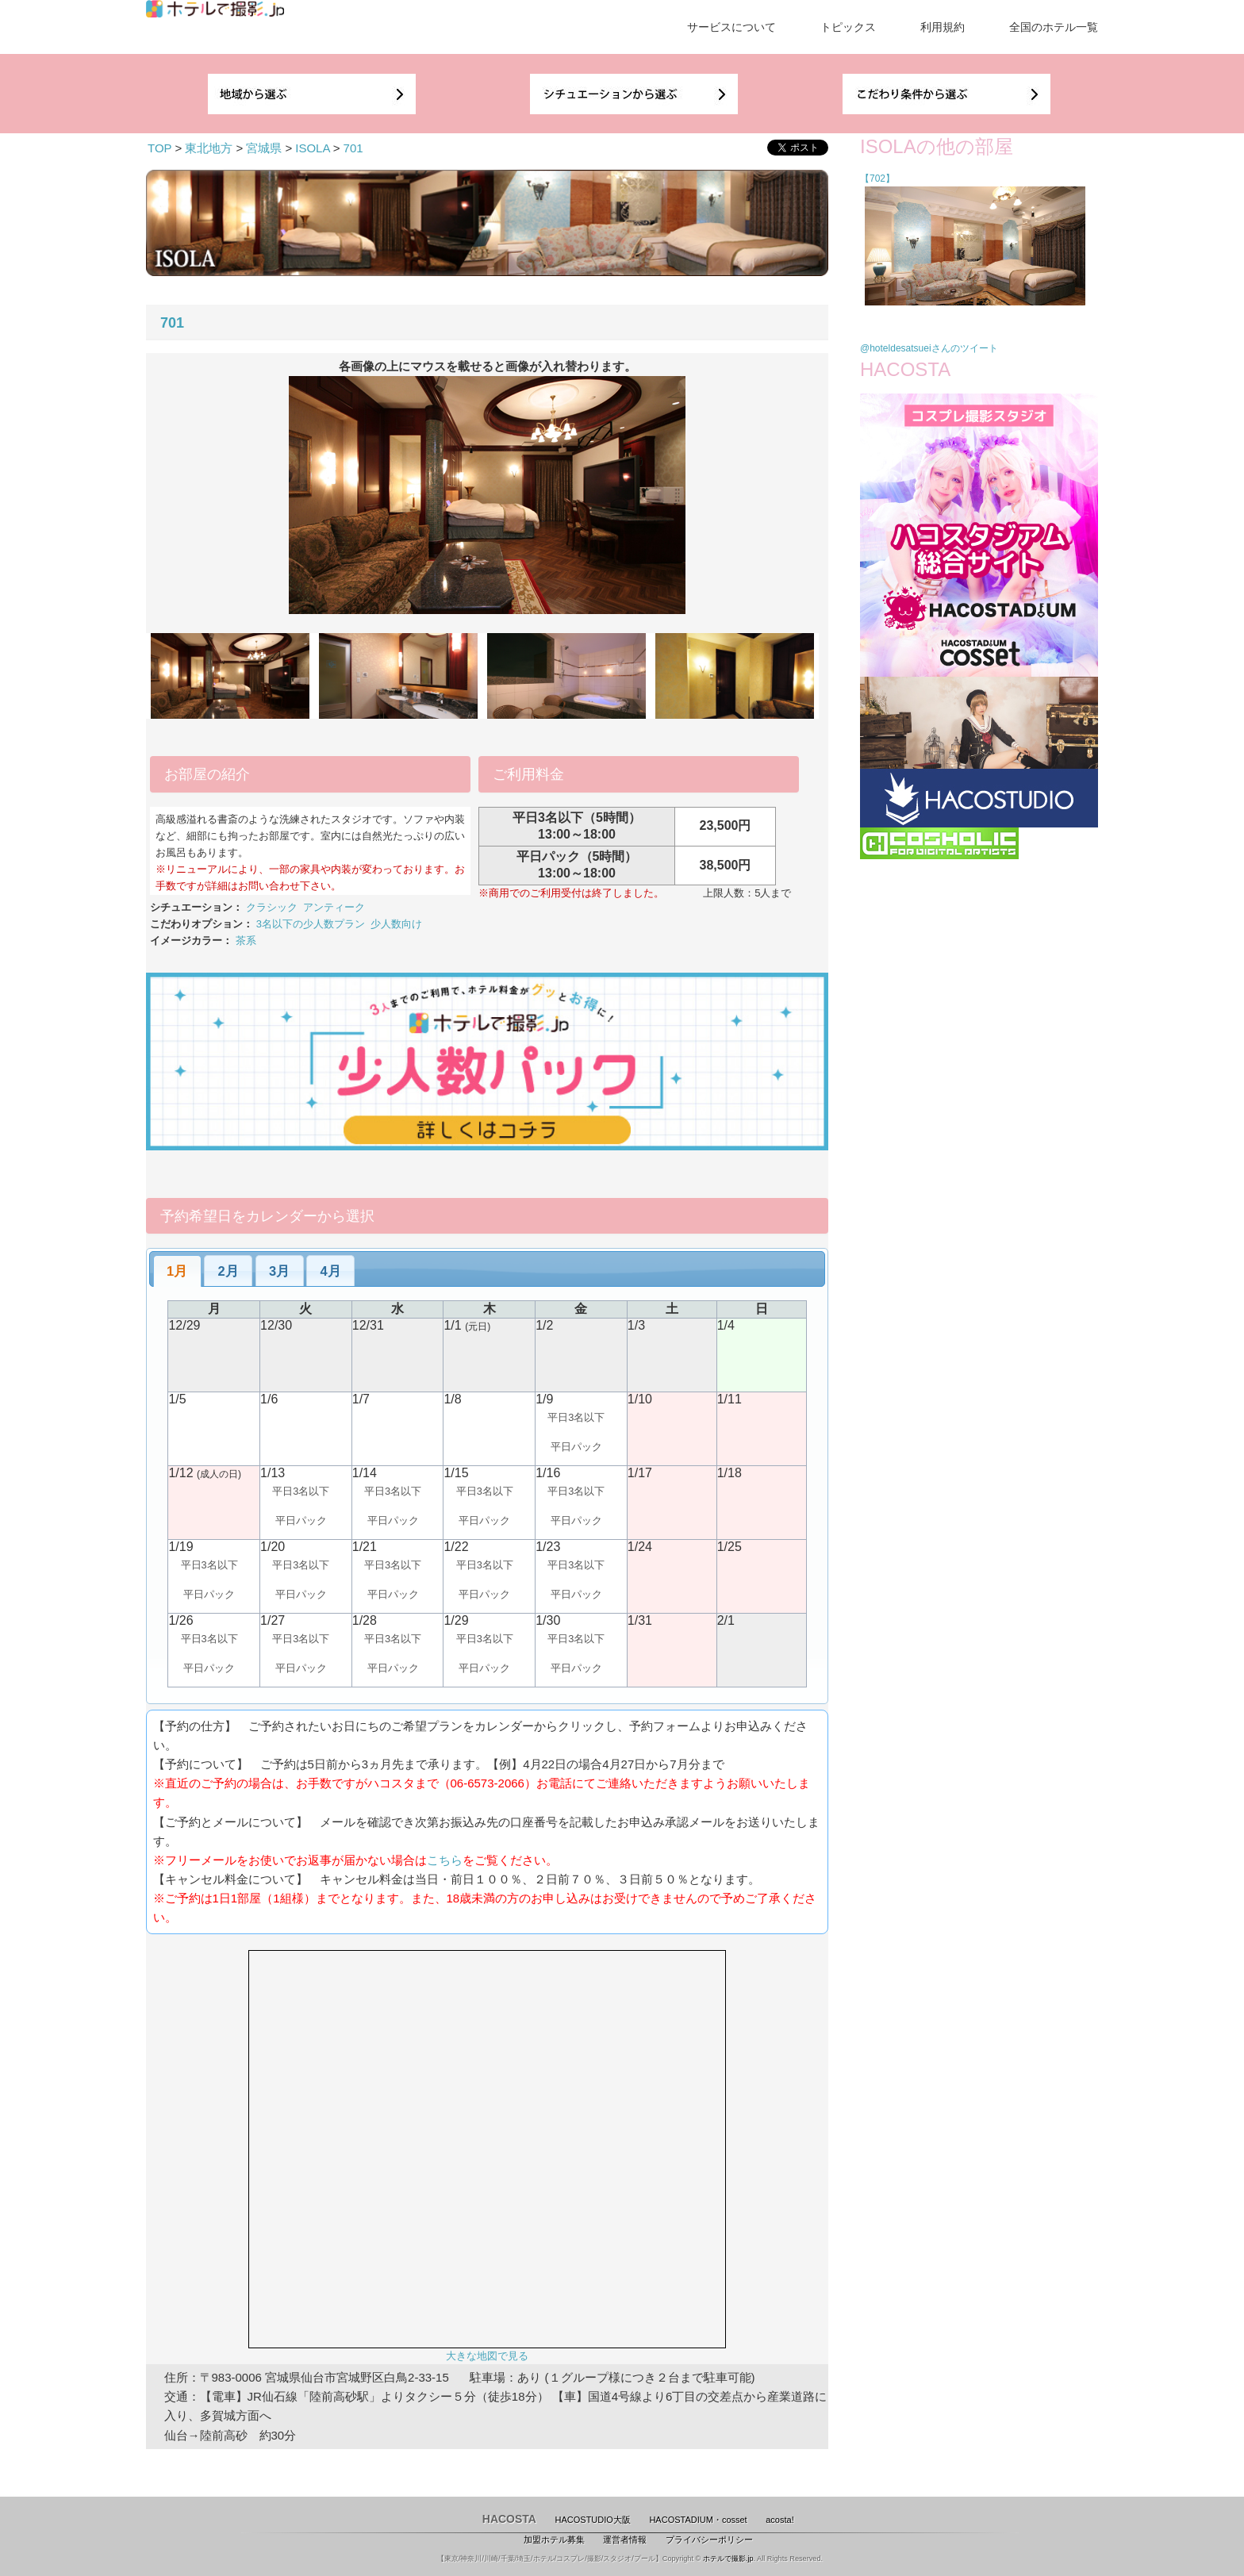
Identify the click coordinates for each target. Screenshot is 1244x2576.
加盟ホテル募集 (554, 2539)
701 (353, 148)
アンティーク (334, 907)
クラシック (272, 907)
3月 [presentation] (279, 1271)
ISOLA (312, 148)
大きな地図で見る (487, 2356)
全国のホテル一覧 (1053, 27)
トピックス (848, 27)
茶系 (246, 940)
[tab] (177, 1271)
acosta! (779, 2519)
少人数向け (396, 924)
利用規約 (942, 27)
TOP (159, 148)
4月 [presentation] (331, 1271)
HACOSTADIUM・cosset (698, 2519)
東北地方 (208, 148)
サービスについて (731, 27)
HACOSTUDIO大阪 (593, 2519)
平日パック (576, 1447)
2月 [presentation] (228, 1271)
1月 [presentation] (177, 1271)
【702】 (877, 178)
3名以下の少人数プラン (310, 924)
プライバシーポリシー (709, 2539)
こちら (445, 1860)
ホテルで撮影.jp (728, 2559)
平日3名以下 (576, 1417)
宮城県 (264, 148)
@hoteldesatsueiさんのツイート (929, 348)
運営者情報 (625, 2539)
